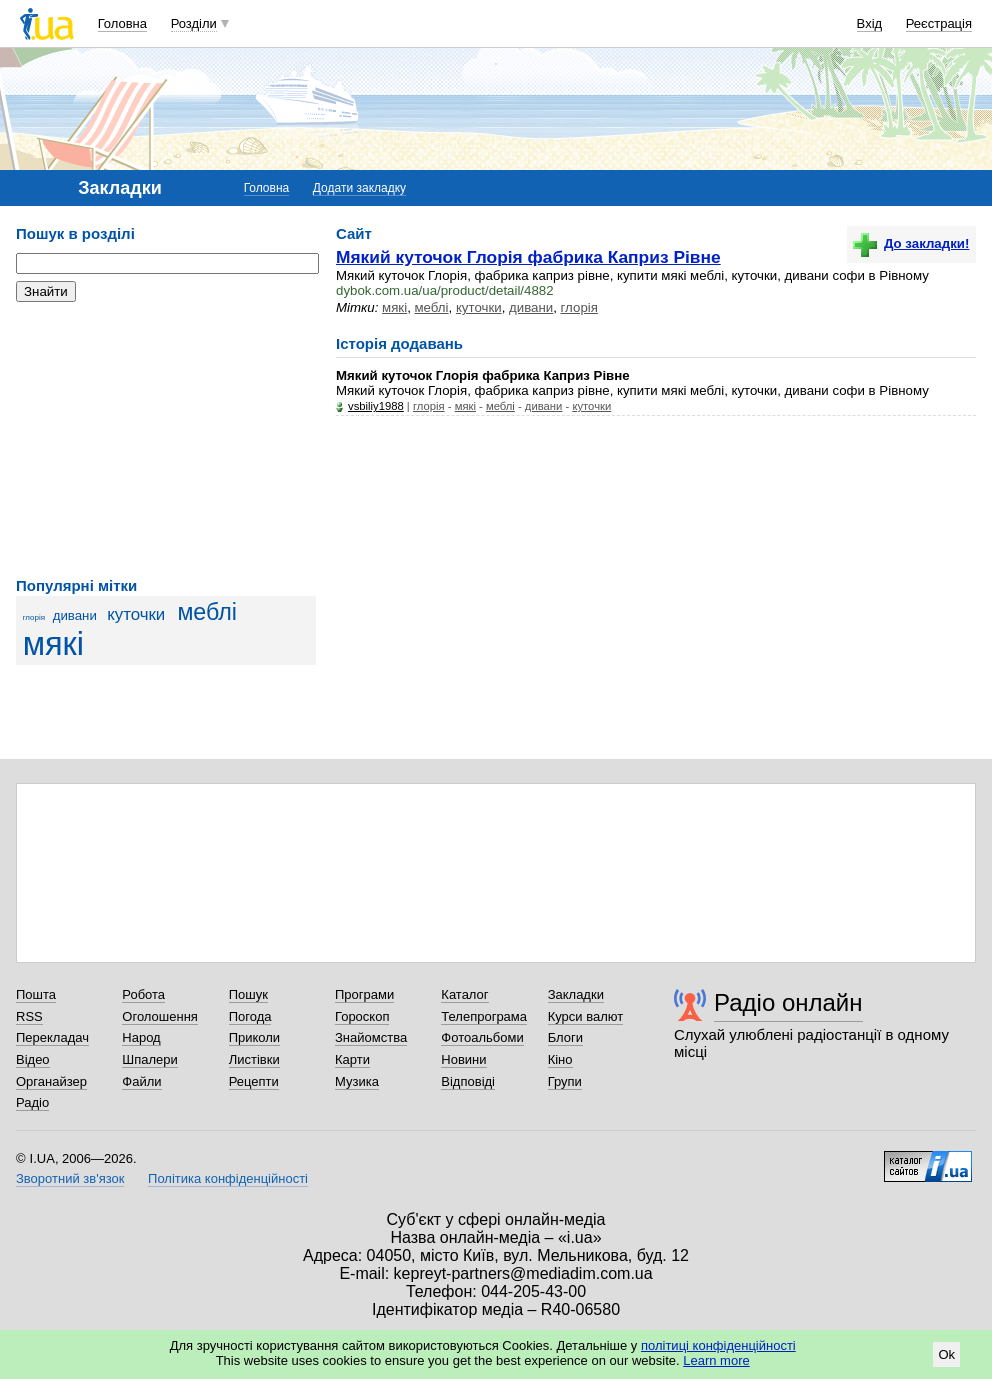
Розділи (194, 23)
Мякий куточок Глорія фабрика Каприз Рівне (528, 257)
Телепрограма (484, 1016)
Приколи (254, 1037)
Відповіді (468, 1081)
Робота (143, 994)
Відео (33, 1059)
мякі (53, 644)
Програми (364, 994)
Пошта (36, 994)
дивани (75, 615)
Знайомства (371, 1037)
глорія (34, 617)
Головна (122, 23)
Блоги (565, 1037)
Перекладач (52, 1037)
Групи (565, 1081)
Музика (357, 1081)
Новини (463, 1059)
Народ (141, 1037)
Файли (141, 1081)
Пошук (248, 994)
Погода (250, 1016)
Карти (352, 1059)
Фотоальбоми (482, 1037)
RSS (29, 1016)
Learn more (716, 1360)
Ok (946, 1354)
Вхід (870, 23)
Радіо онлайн (788, 1002)
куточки (136, 614)
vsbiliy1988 (376, 406)
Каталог (464, 994)
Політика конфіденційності (228, 1178)
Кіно (560, 1059)
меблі (207, 612)
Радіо (32, 1102)
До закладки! (911, 243)
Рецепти (254, 1081)
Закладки (576, 994)
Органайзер (51, 1081)
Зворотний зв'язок (70, 1178)
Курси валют (586, 1016)
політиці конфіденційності (718, 1345)
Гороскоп (362, 1016)
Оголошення (160, 1016)
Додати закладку (359, 188)
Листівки (254, 1059)
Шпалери (150, 1059)
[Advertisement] (166, 440)
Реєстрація (939, 23)
